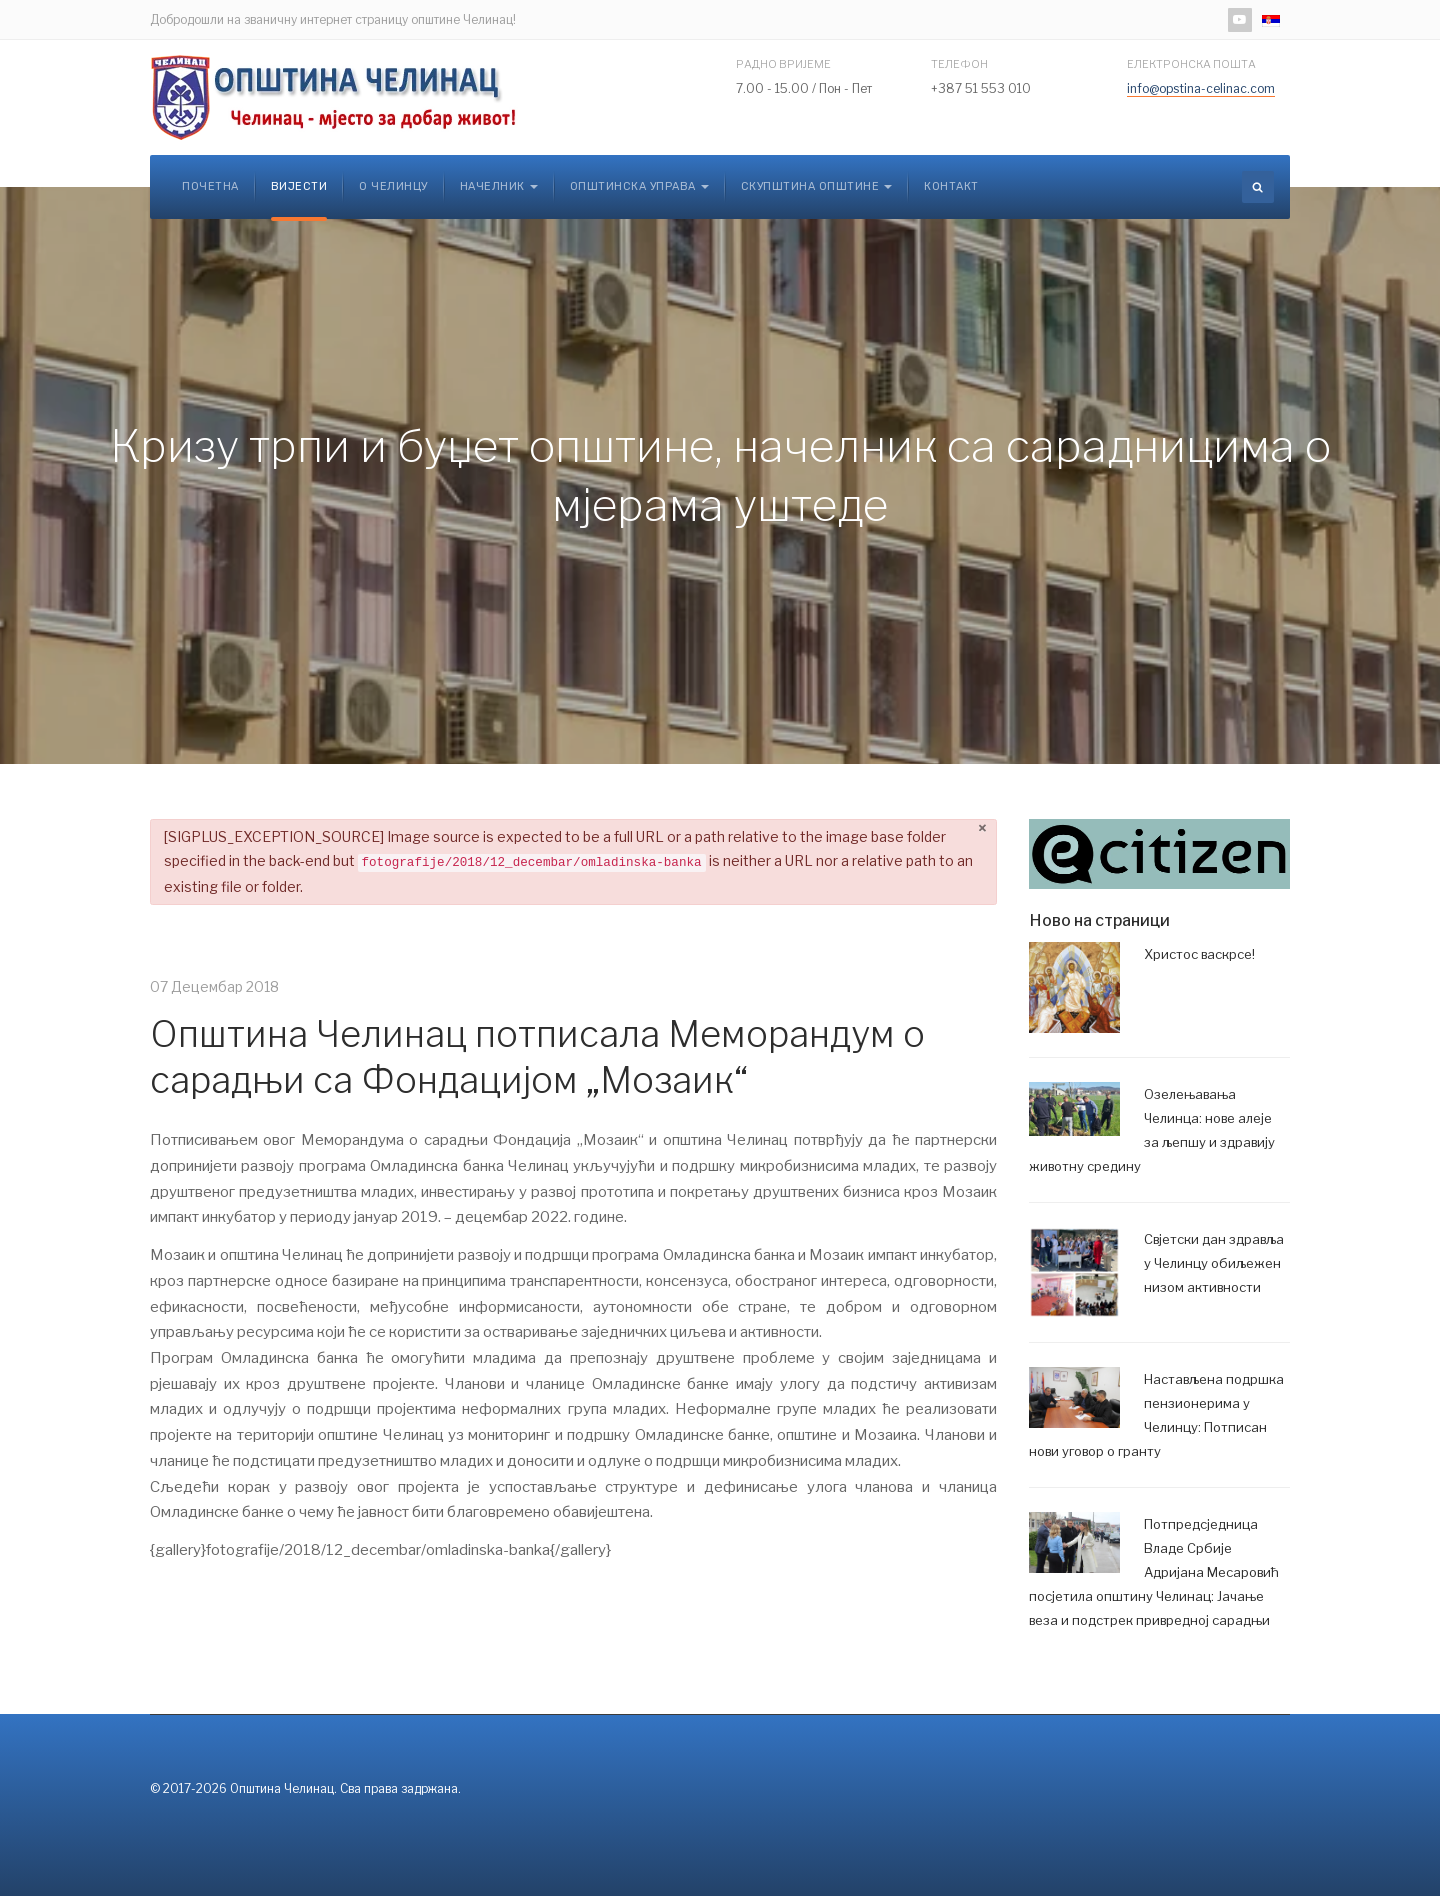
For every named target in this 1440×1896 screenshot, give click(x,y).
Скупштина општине (817, 186)
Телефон (959, 64)
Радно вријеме (783, 64)
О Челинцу (393, 186)
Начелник (499, 186)
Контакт (951, 186)
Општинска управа (639, 186)
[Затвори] (982, 829)
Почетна (210, 186)
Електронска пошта (1191, 64)
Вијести (299, 186)
